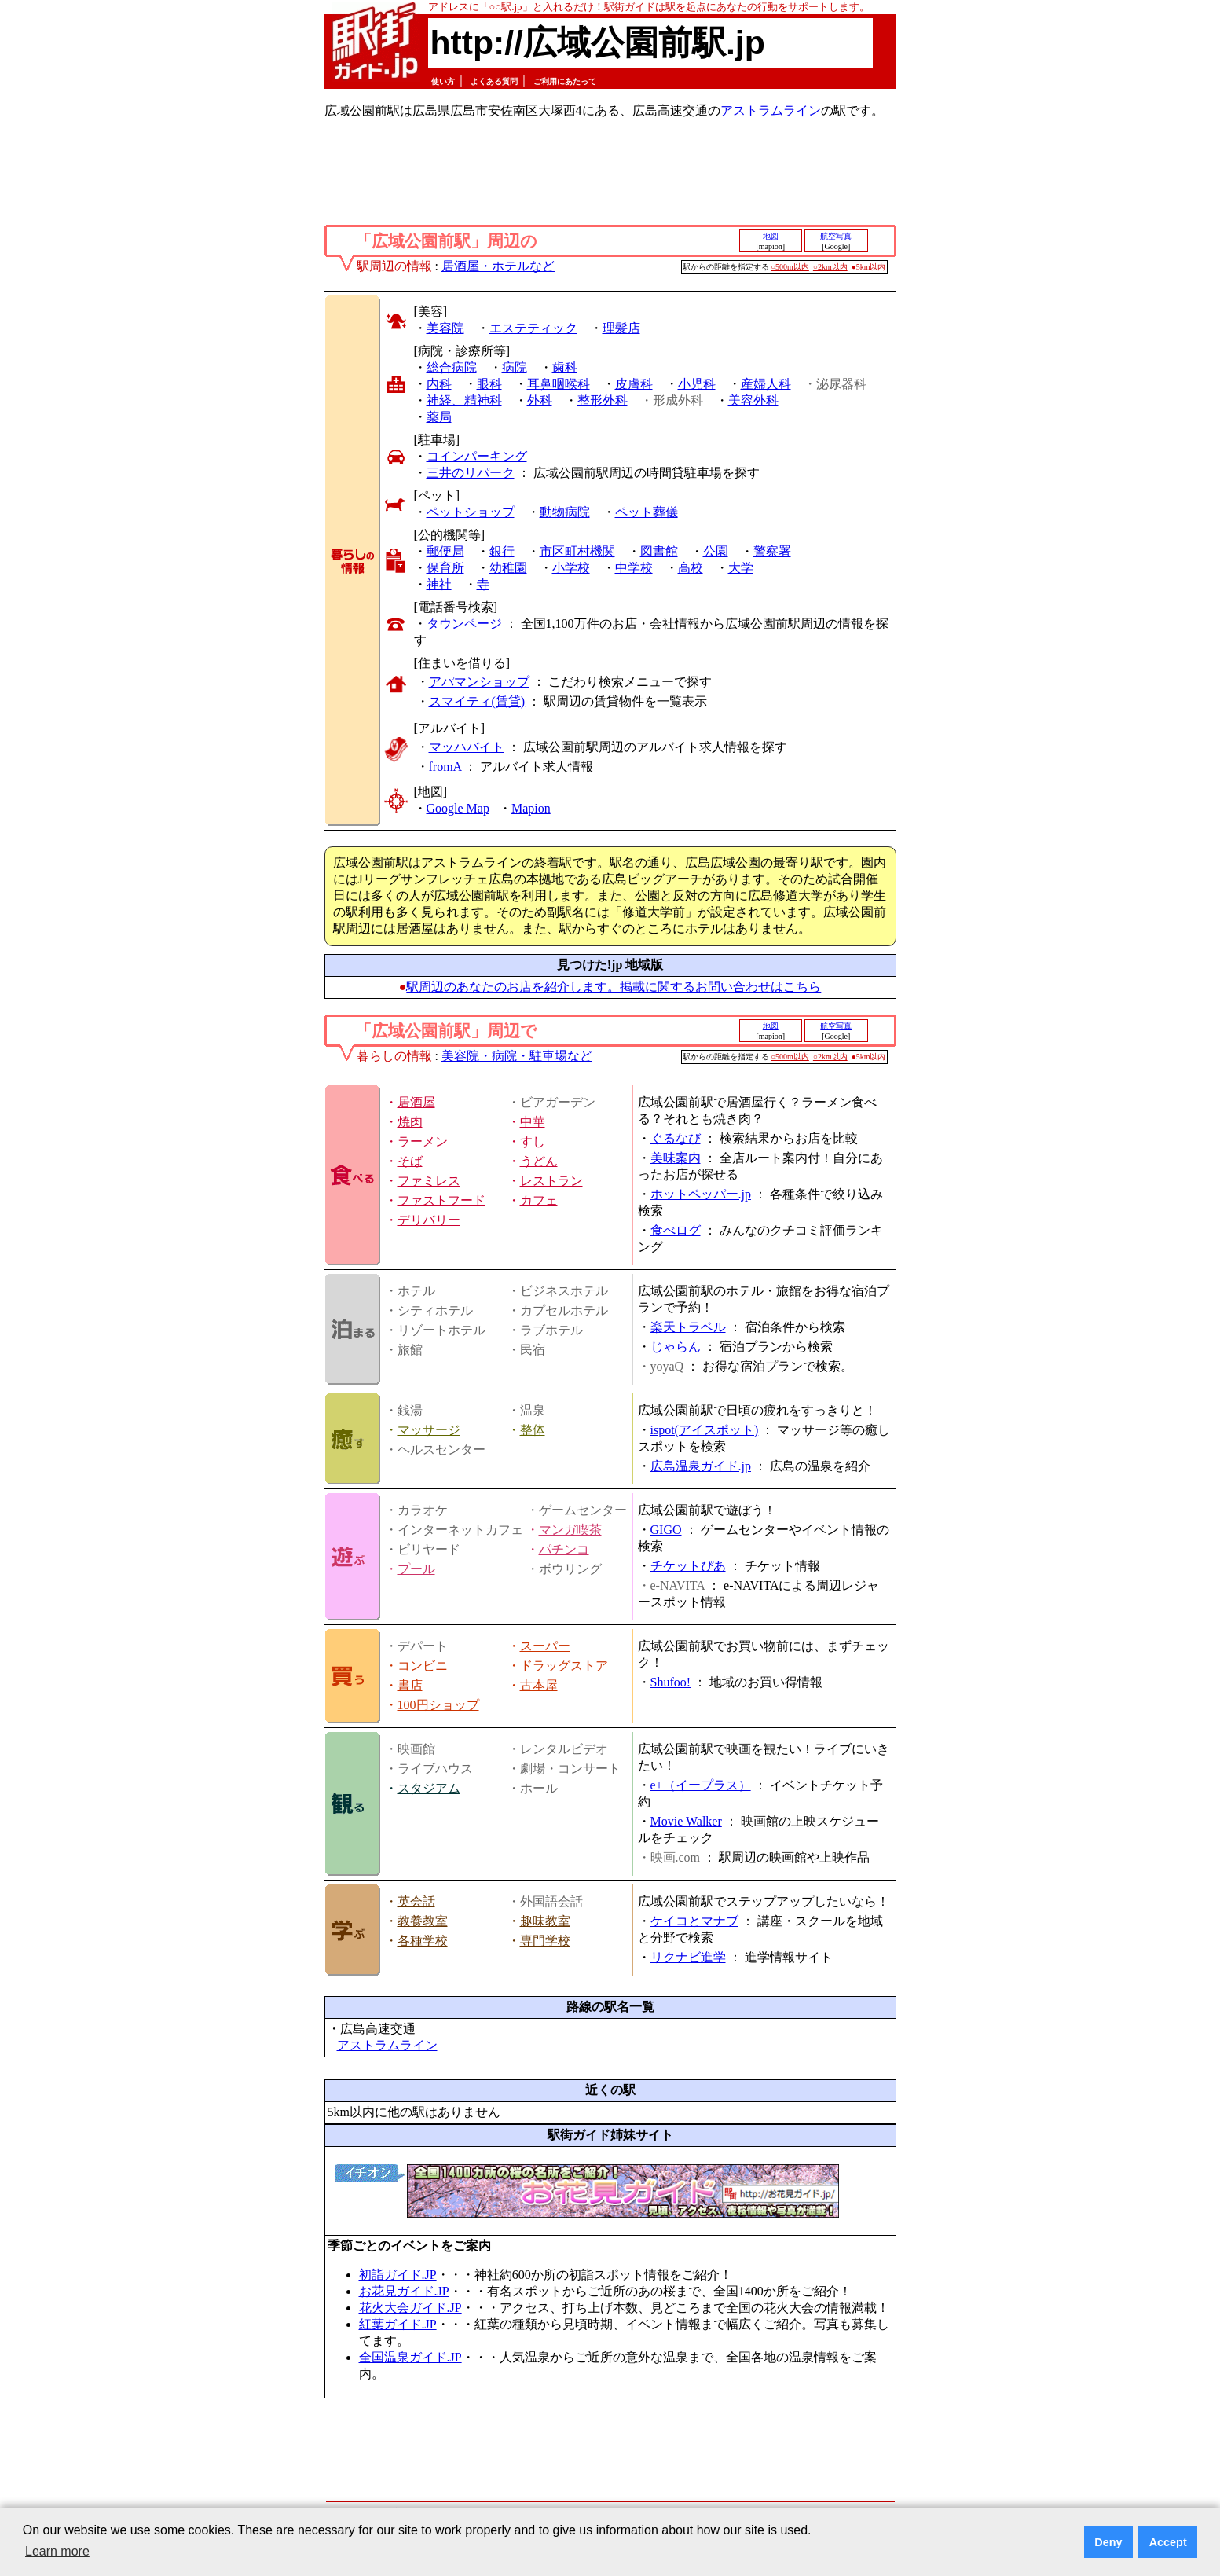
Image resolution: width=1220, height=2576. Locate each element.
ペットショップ (471, 512)
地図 (771, 236)
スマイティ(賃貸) (477, 701)
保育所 (445, 567)
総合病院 (452, 367)
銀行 (502, 551)
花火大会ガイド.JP (410, 2307)
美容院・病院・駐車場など (516, 1055)
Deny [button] (1108, 2542)
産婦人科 (766, 384)
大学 (740, 567)
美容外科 (753, 400)
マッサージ (429, 1430)
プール (416, 1569)
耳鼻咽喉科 (558, 384)
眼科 (489, 384)
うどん (539, 1161)
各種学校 (423, 1940)
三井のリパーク (471, 472)
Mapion (531, 808)
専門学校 (545, 1940)
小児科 (697, 384)
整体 (532, 1430)
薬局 (439, 417)
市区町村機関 (577, 551)
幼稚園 (508, 567)
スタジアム (429, 1788)
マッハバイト (466, 747)
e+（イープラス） (700, 1785)
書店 (410, 1685)
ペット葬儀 (646, 512)
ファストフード (441, 1200)
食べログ (675, 1230)
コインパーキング (477, 456)
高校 (690, 567)
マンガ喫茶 (570, 1529)
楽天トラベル (688, 1327)
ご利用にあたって (564, 81)
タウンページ (464, 623)
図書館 (659, 551)
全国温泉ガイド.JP (410, 2357)
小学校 (571, 567)
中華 (532, 1121)
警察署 (772, 551)
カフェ (539, 1200)
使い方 (443, 81)
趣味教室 (545, 1921)
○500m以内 (790, 266)
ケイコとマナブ (694, 1921)
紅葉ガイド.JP (398, 2324)
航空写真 (836, 236)
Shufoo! (670, 1682)
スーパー (545, 1646)
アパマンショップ (479, 681)
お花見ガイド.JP (404, 2291)
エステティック (533, 328)
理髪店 (621, 328)
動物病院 (565, 512)
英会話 (416, 1901)
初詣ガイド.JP (398, 2274)
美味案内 (675, 1158)
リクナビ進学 (688, 1957)
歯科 (564, 367)
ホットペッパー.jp (700, 1194)
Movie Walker (686, 1821)
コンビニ (423, 1665)
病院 (514, 367)
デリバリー (429, 1220)
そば (410, 1161)
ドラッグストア (564, 1665)
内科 (439, 384)
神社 (439, 584)
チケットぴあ (688, 1565)
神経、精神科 (464, 400)
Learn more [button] (57, 2551)
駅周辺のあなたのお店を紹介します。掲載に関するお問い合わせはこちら (613, 986)
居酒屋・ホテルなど (498, 266)
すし (532, 1141)
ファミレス (429, 1180)
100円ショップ (438, 1705)
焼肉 (410, 1121)
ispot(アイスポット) (704, 1430)
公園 (715, 551)
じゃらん (675, 1346)
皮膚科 (634, 384)
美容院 (445, 328)
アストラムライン (770, 110)
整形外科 (602, 400)
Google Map (458, 808)
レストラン (551, 1180)
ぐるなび (675, 1138)
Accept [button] (1168, 2542)
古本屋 (539, 1685)
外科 (539, 400)
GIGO (666, 1529)
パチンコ (564, 1549)
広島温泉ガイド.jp (700, 1466)
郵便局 (445, 551)
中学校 (634, 567)
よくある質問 (494, 81)
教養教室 (423, 1921)
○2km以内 (830, 266)
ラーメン (423, 1141)
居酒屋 (416, 1102)
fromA (445, 766)
